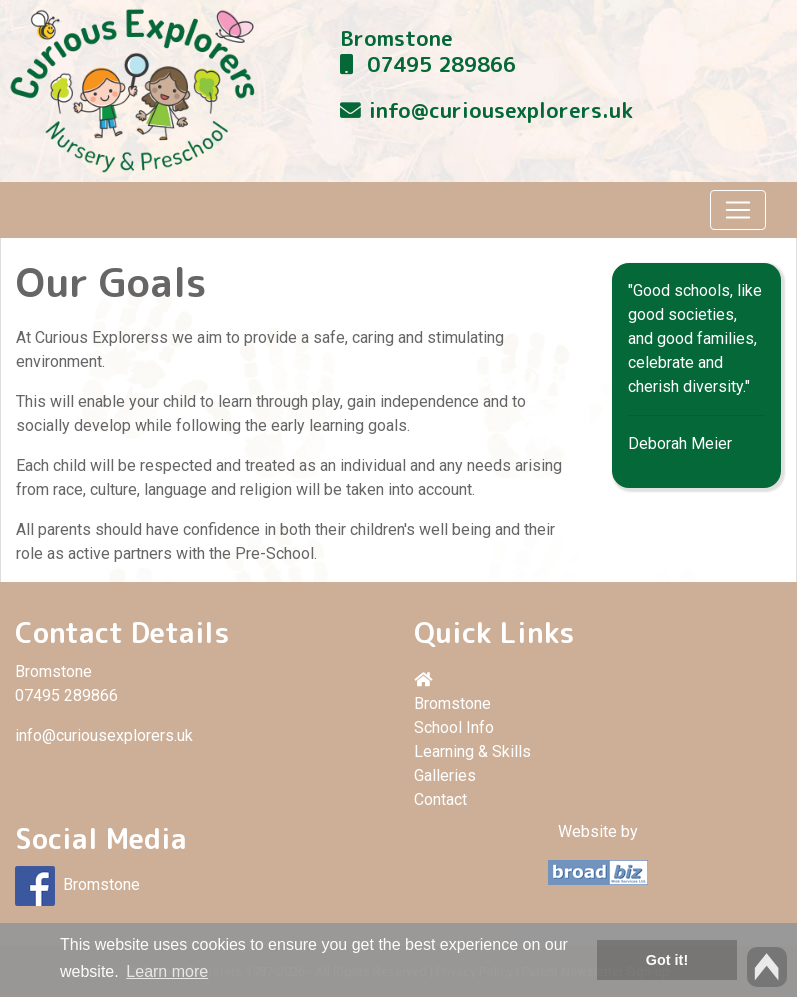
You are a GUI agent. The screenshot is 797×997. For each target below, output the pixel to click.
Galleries (445, 775)
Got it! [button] (667, 960)
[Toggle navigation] (738, 210)
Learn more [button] (167, 971)
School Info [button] (454, 727)
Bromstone (396, 38)
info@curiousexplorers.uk (501, 110)
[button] (598, 680)
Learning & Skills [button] (472, 751)
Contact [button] (440, 799)
